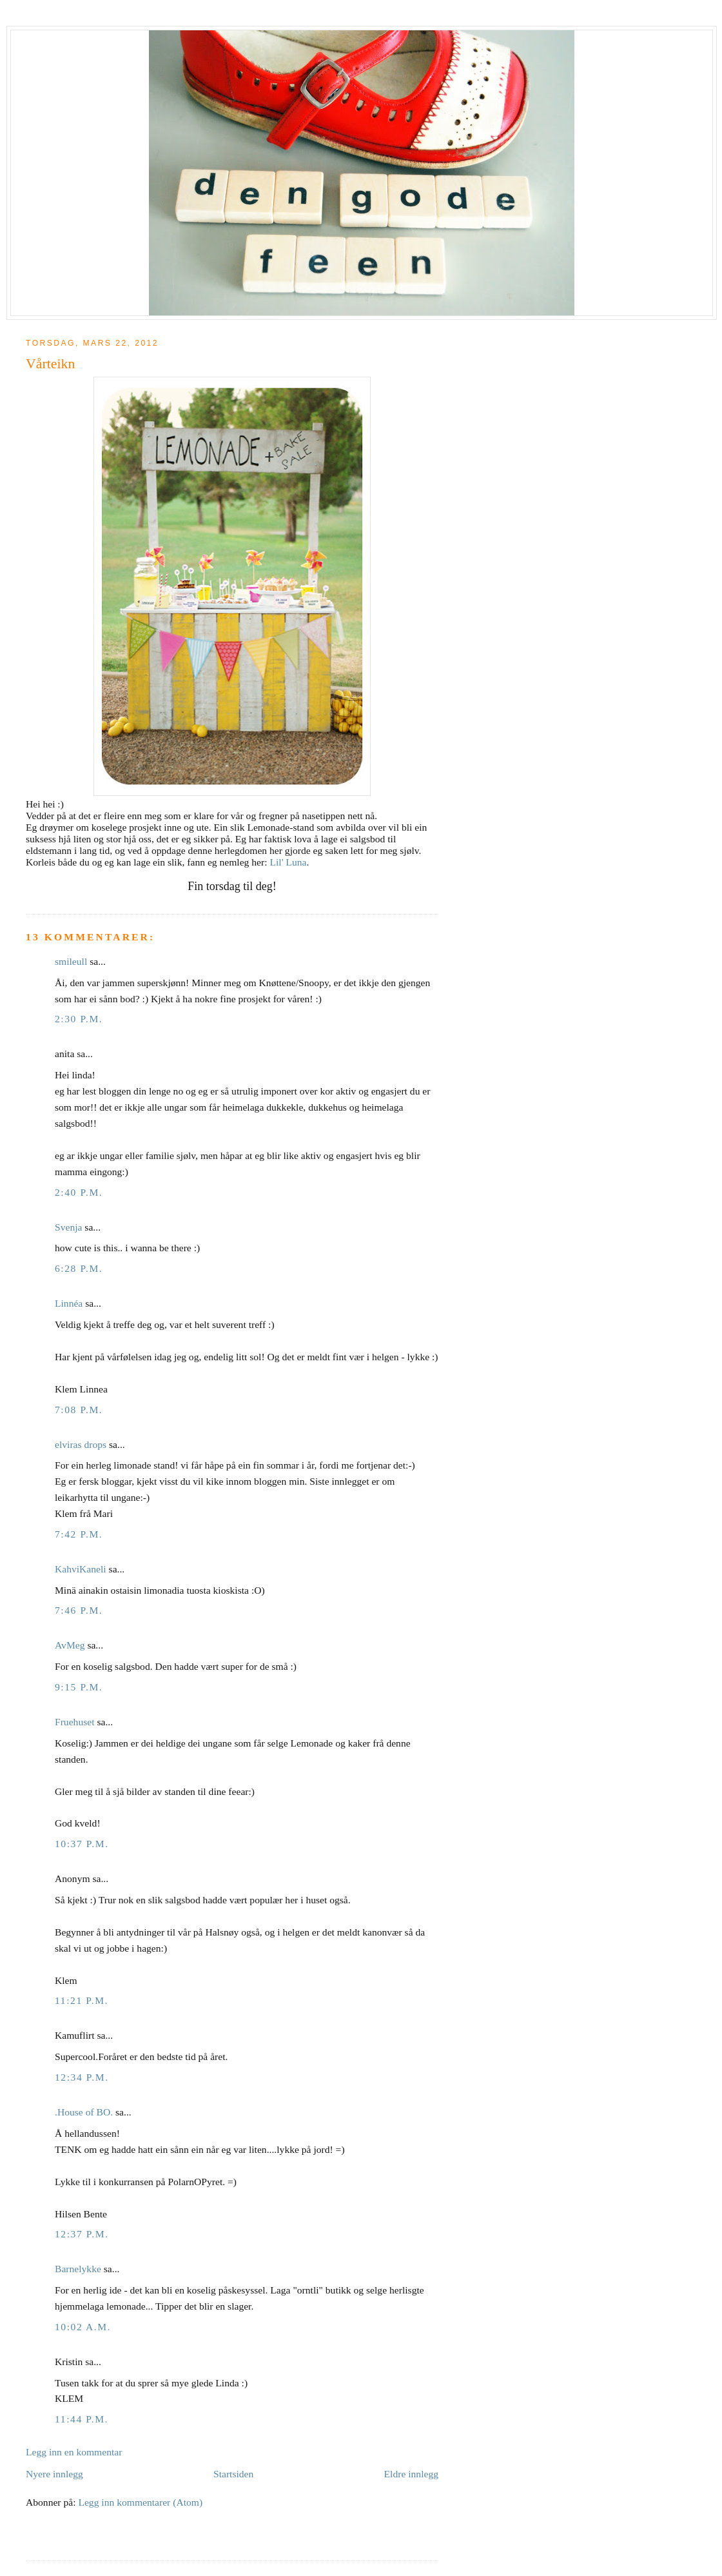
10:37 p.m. (82, 1843)
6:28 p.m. (78, 1268)
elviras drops (80, 1444)
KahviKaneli (80, 1568)
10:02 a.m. (83, 2326)
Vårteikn (50, 364)
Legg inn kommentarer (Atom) (140, 2502)
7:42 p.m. (78, 1534)
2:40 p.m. (78, 1192)
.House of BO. (84, 2111)
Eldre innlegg (411, 2473)
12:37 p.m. (82, 2233)
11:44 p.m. (81, 2418)
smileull (71, 961)
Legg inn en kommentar (74, 2451)
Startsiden (233, 2473)
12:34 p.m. (82, 2077)
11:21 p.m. (81, 2000)
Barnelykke (78, 2268)
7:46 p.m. (78, 1610)
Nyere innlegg (54, 2473)
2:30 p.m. (78, 1018)
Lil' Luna (287, 862)
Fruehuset (75, 1721)
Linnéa (69, 1303)
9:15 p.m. (78, 1686)
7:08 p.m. (78, 1409)
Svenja (68, 1227)
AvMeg (69, 1645)
